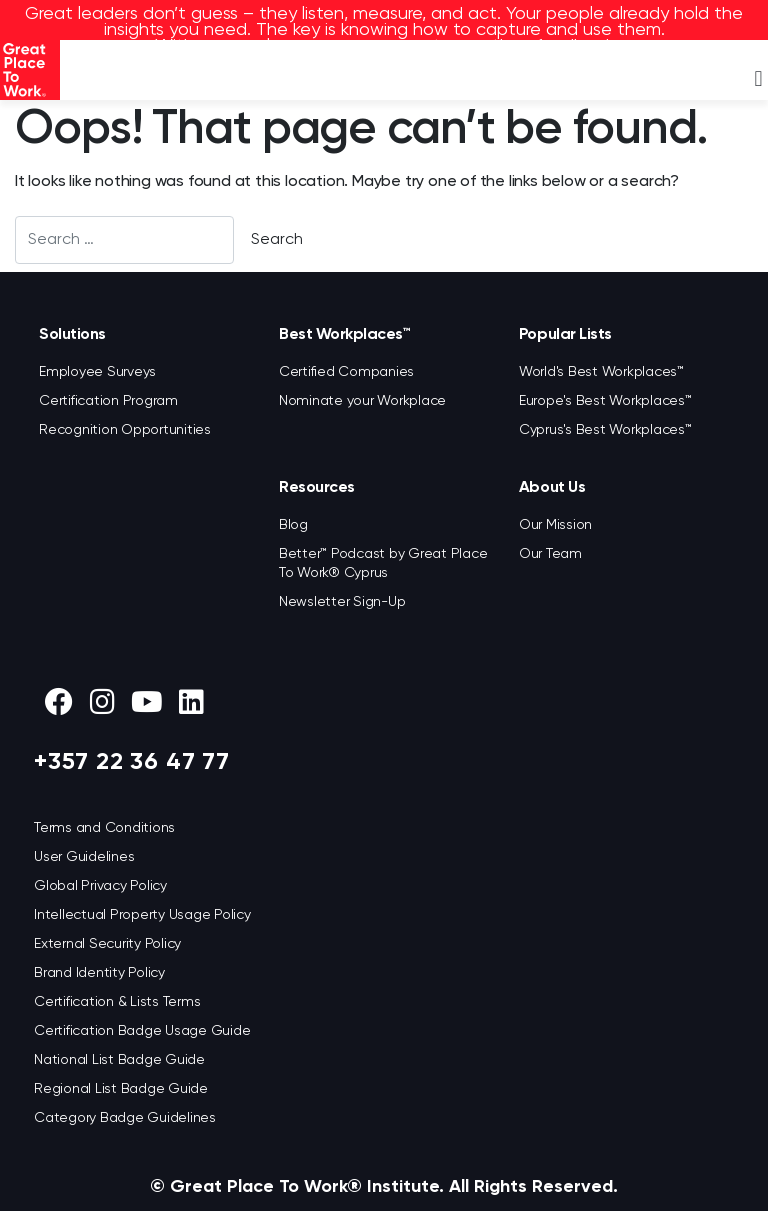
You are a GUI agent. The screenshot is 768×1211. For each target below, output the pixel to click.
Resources (317, 488)
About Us (552, 488)
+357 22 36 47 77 (132, 762)
